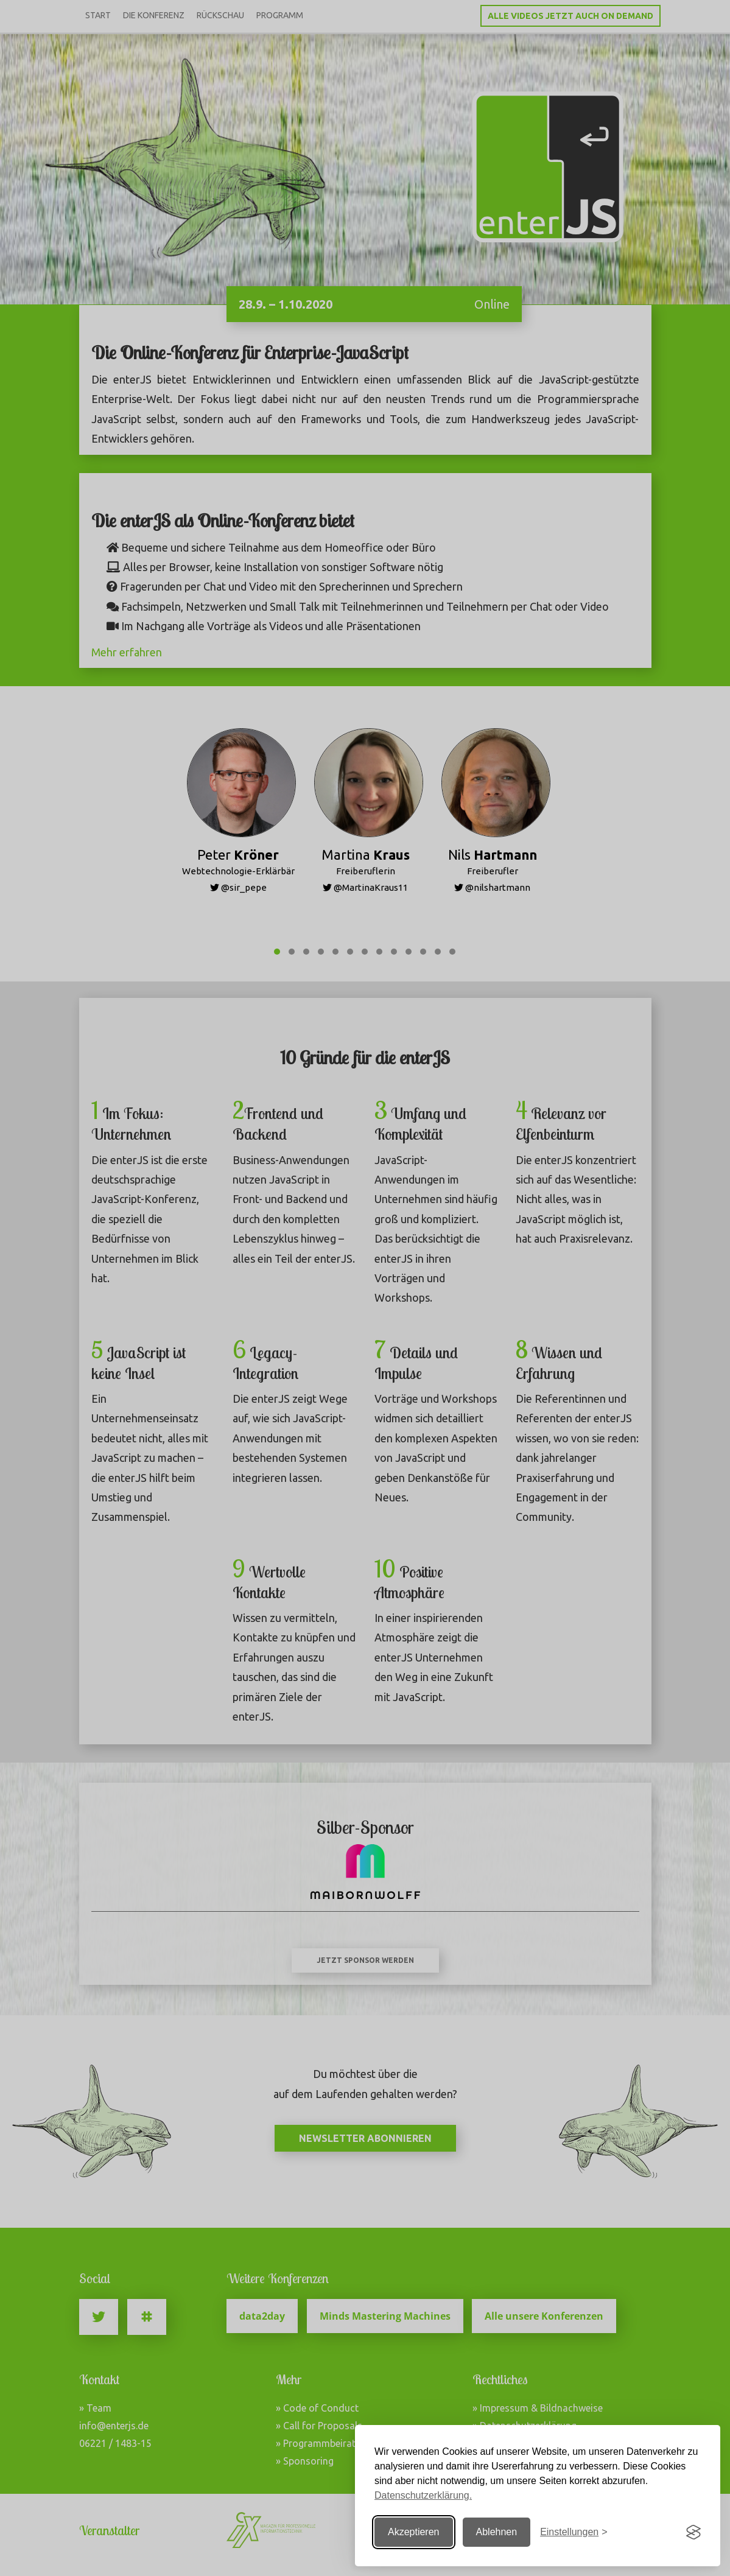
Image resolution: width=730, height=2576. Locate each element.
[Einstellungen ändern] (573, 2532)
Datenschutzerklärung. (423, 2495)
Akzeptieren (414, 2532)
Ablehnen (497, 2532)
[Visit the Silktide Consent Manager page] (693, 2532)
